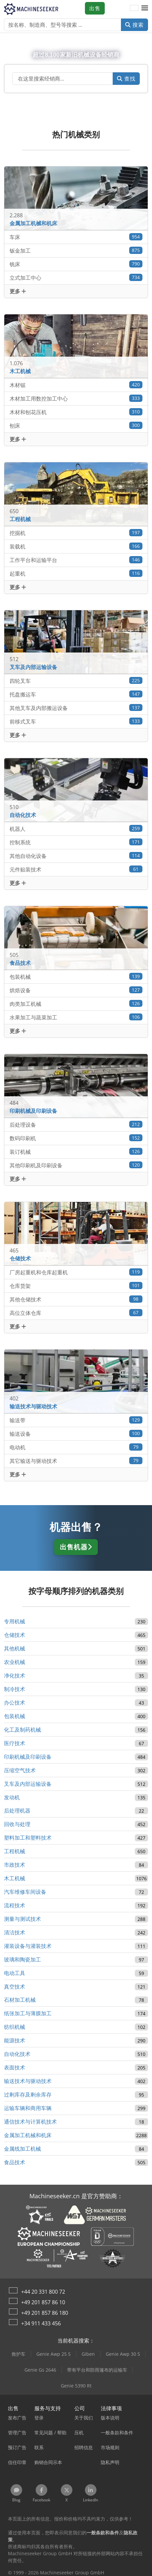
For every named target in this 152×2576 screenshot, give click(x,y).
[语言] (134, 8)
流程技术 (14, 1905)
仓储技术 (14, 1635)
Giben (88, 2354)
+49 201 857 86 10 (43, 2302)
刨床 (76, 425)
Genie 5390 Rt (76, 2385)
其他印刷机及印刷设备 (76, 1165)
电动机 (76, 1447)
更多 (18, 291)
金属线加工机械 (22, 2148)
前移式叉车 (76, 721)
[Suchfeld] (62, 78)
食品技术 (14, 2162)
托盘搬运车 (76, 694)
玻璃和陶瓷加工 (22, 1959)
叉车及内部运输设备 (28, 1783)
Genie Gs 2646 (40, 2370)
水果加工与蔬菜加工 (76, 1017)
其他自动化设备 (76, 856)
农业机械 (14, 1662)
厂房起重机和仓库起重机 (76, 1272)
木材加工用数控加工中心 (76, 398)
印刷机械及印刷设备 (28, 1756)
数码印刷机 (76, 1138)
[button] (144, 8)
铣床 (76, 264)
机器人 (76, 828)
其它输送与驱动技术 (76, 1460)
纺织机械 (14, 2026)
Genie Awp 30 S (123, 2354)
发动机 (12, 1797)
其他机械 (14, 1648)
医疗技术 (14, 1743)
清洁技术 (14, 1932)
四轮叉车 (76, 681)
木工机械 (14, 1878)
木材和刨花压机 (76, 412)
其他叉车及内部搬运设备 (76, 708)
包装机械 (76, 976)
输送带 (76, 1420)
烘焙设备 (76, 990)
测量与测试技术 (22, 1919)
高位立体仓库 (76, 1313)
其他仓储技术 (76, 1299)
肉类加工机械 (76, 1003)
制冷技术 (14, 1689)
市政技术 (14, 1864)
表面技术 (14, 2067)
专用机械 (14, 1621)
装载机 (76, 546)
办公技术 (14, 1702)
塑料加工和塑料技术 (28, 1837)
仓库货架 (76, 1285)
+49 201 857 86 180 (44, 2312)
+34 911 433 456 (41, 2323)
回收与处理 (17, 1824)
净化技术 (14, 1675)
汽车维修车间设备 (25, 1891)
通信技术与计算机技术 (30, 2121)
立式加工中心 (76, 277)
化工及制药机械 (22, 1729)
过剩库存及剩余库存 (28, 2094)
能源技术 (14, 2040)
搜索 (134, 24)
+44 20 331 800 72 (43, 2291)
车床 (76, 237)
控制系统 (76, 842)
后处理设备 (76, 1124)
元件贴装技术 (76, 869)
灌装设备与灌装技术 (28, 1946)
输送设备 (76, 1433)
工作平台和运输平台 (76, 560)
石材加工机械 (20, 1999)
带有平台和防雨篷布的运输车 (97, 2370)
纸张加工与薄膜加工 (28, 2013)
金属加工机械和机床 (28, 2135)
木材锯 (76, 385)
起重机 (76, 573)
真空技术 (14, 1986)
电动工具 (14, 1973)
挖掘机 (76, 533)
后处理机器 (17, 1810)
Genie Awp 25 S (53, 2354)
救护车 (18, 2354)
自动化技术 (17, 2054)
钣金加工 (76, 250)
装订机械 (76, 1151)
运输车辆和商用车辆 (28, 2108)
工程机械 (14, 1851)
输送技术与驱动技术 (28, 2081)
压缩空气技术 (20, 1770)
